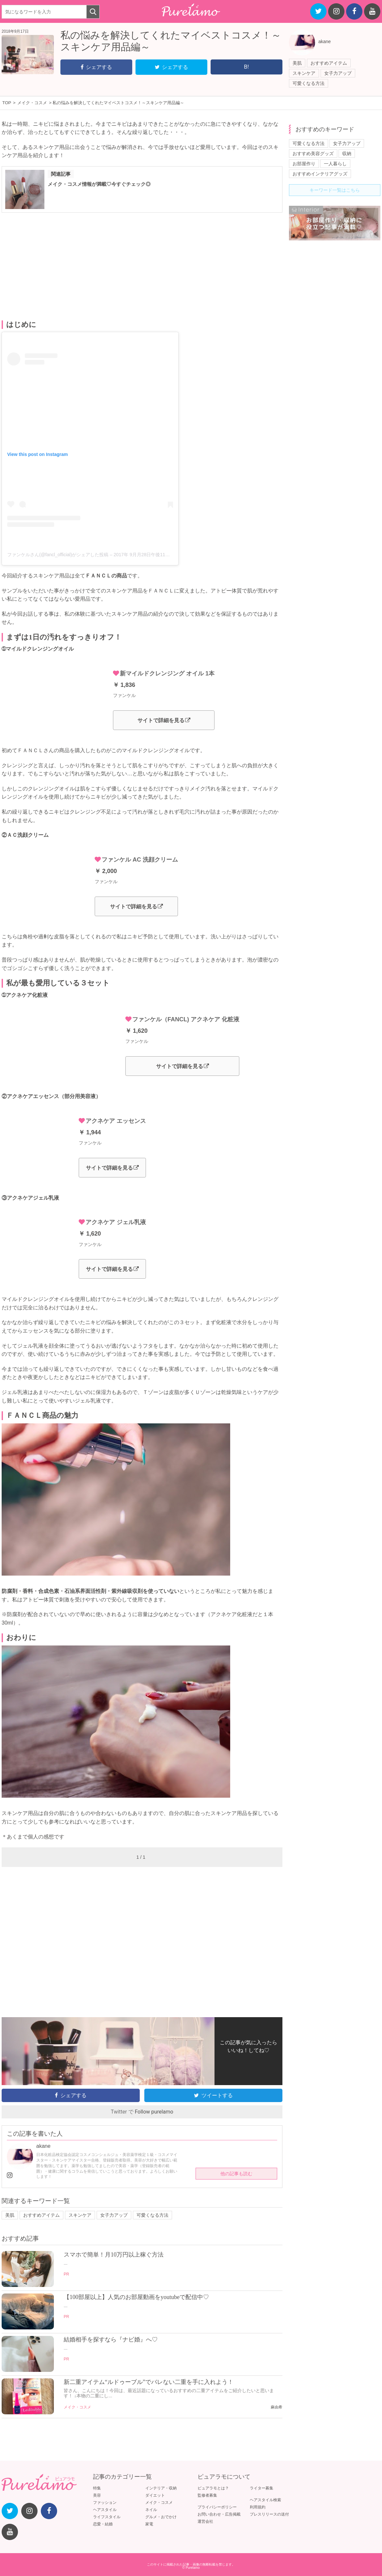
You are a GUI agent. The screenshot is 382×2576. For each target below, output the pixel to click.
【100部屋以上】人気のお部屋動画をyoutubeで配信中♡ (136, 2297)
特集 (97, 2488)
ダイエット (155, 2495)
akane (324, 41)
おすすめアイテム (328, 63)
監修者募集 (207, 2495)
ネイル (151, 2509)
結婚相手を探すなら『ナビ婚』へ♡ (111, 2339)
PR (66, 2274)
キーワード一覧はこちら (335, 190)
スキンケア (304, 73)
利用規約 (257, 2507)
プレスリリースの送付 (269, 2514)
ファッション (105, 2502)
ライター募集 (261, 2488)
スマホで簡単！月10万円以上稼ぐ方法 (114, 2254)
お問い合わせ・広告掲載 (219, 2514)
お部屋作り (304, 163)
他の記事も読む (236, 2173)
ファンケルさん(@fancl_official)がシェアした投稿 (57, 554)
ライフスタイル (106, 2517)
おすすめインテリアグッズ (320, 173)
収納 (346, 153)
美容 (97, 2495)
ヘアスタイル (105, 2509)
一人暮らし (335, 163)
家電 (149, 2524)
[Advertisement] (142, 266)
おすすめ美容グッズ (313, 153)
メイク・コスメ (77, 2407)
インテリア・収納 (161, 2488)
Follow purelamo (154, 2112)
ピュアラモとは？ (213, 2488)
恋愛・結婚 (103, 2524)
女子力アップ (338, 73)
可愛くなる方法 (309, 83)
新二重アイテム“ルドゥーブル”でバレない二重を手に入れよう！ (148, 2382)
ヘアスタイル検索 (265, 2500)
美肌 (297, 63)
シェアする (96, 67)
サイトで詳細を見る (163, 720)
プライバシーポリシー (217, 2507)
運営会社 (205, 2521)
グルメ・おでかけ (161, 2517)
